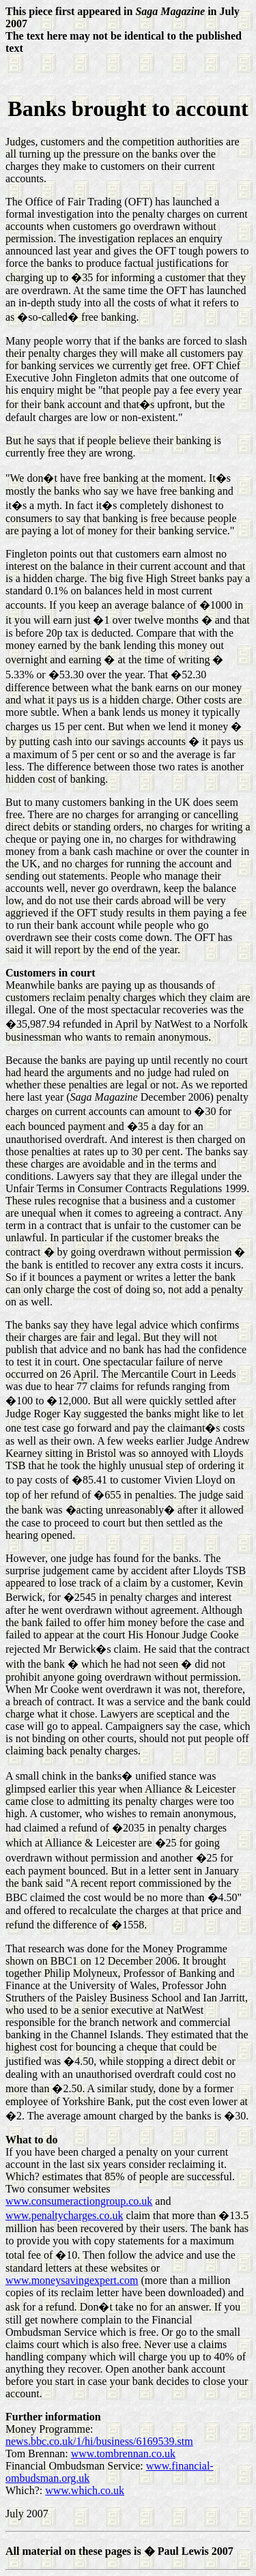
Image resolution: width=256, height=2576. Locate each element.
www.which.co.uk (84, 2490)
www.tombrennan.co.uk (123, 2453)
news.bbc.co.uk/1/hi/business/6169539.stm (99, 2441)
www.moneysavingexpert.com (71, 2280)
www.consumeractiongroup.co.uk (78, 2201)
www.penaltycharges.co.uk (64, 2215)
